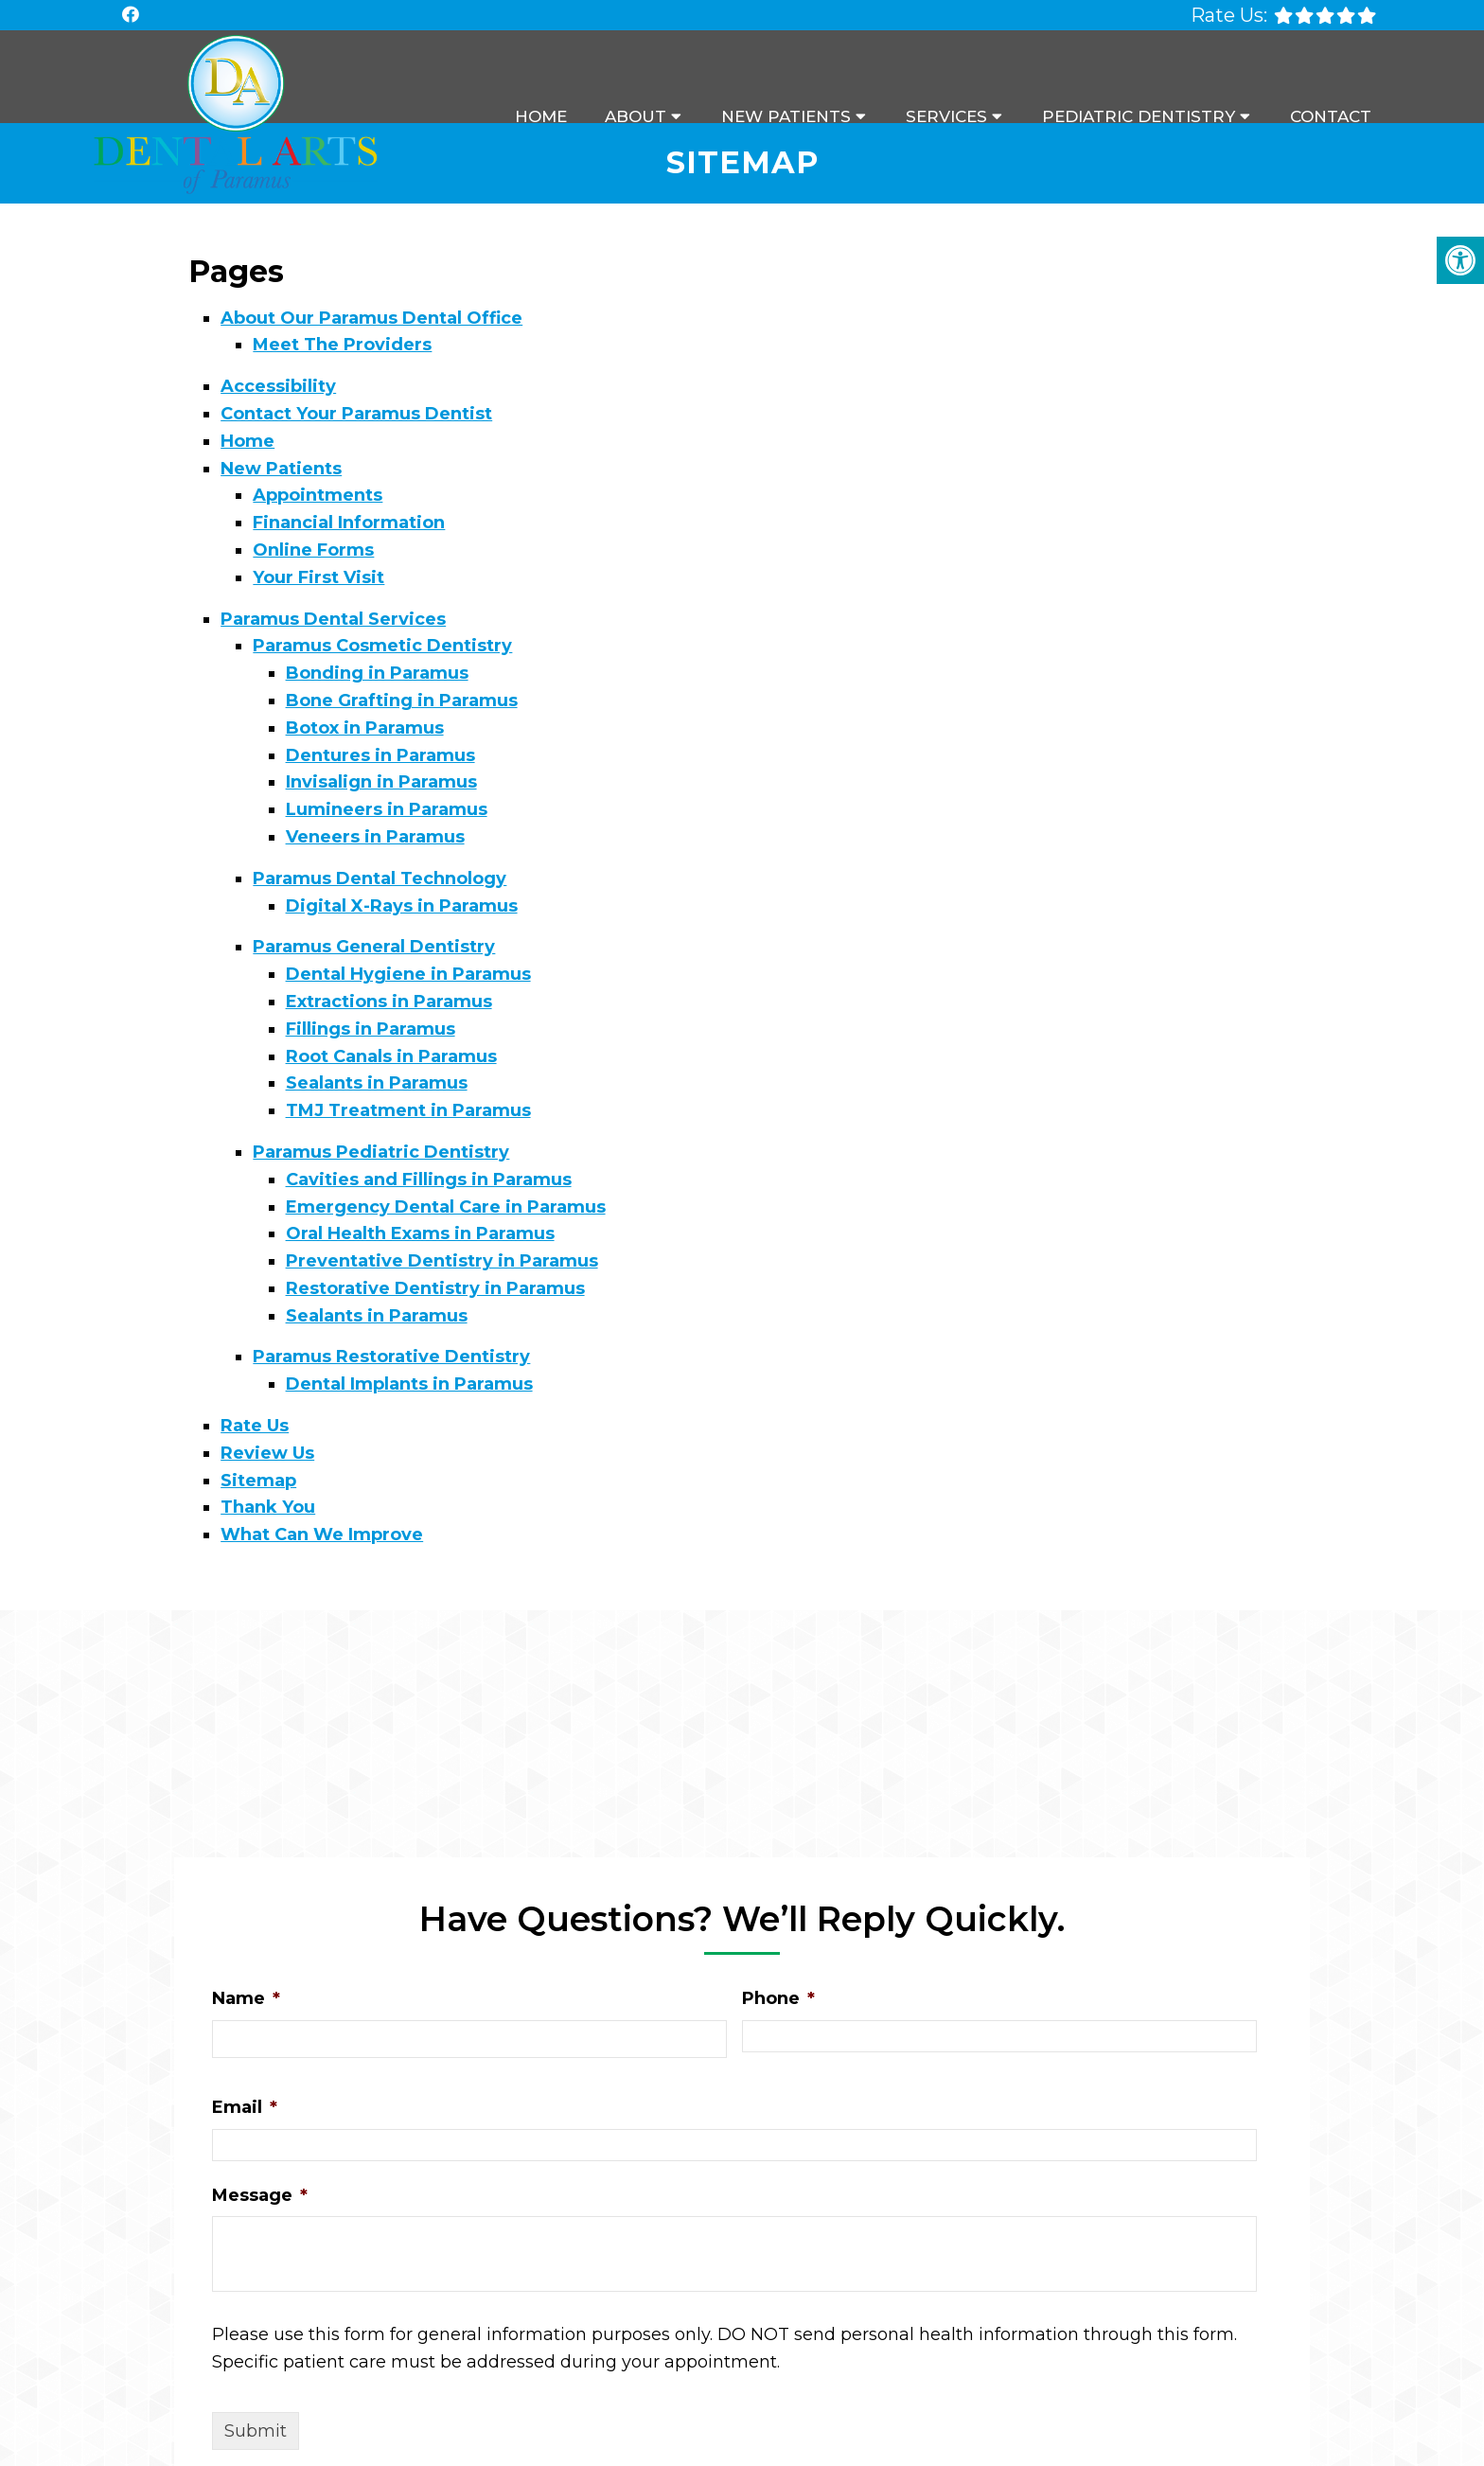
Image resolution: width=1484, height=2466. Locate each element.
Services (946, 116)
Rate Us (255, 1425)
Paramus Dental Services (333, 619)
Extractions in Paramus (389, 1001)
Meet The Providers (342, 344)
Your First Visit (318, 577)
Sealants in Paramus (377, 1083)
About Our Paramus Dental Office (371, 318)
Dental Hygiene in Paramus (408, 974)
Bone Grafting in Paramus (402, 700)
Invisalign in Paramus (381, 782)
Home (541, 116)
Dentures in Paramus (380, 755)
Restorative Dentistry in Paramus (435, 1288)
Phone (778, 1998)
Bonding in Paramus (377, 673)
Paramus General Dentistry (374, 946)
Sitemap (258, 1480)
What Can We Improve (322, 1534)
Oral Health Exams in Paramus (420, 1233)
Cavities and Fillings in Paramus (429, 1179)
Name (246, 1998)
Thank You (268, 1507)
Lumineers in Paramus (386, 809)
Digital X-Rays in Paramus (402, 906)
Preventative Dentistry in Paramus (442, 1261)
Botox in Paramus (365, 728)
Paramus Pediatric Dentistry (381, 1152)
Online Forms (313, 550)
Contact (1330, 116)
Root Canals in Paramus (391, 1056)
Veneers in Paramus (375, 836)
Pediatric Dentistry (1138, 116)
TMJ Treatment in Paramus (408, 1110)
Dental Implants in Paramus (409, 1384)
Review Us (267, 1453)
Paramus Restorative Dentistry (391, 1356)
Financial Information (349, 522)
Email (244, 2107)
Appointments (317, 495)
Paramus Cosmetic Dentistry (382, 645)
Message (260, 2195)
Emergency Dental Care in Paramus (446, 1207)
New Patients (786, 116)
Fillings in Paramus (370, 1029)
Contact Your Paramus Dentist (356, 413)
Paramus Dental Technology (379, 878)
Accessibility (278, 386)
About (635, 116)
